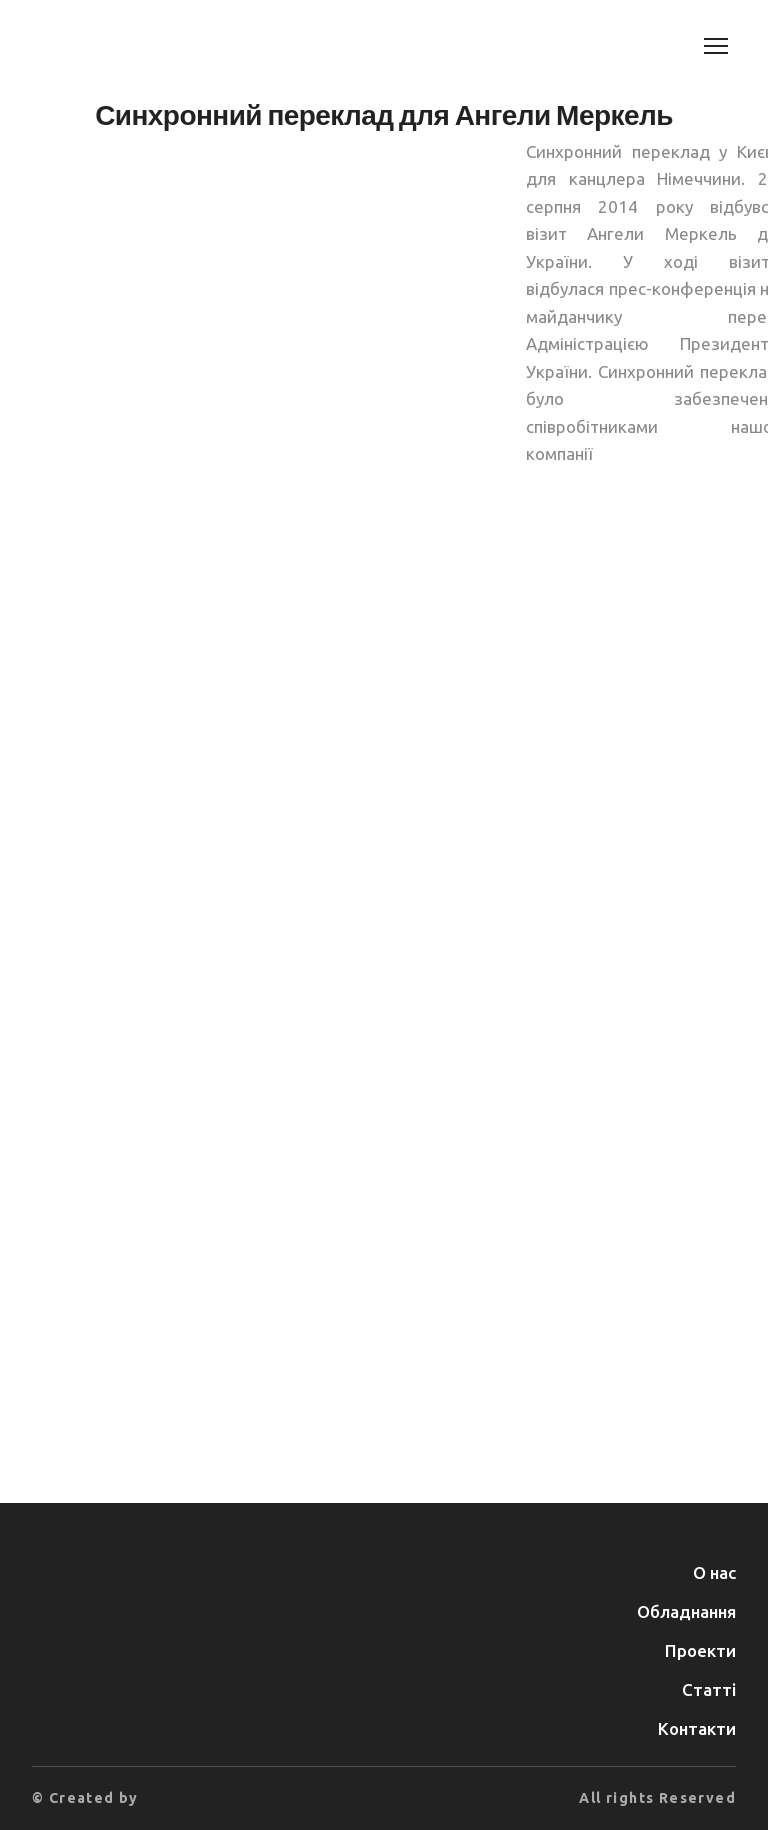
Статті (709, 1689)
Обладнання (686, 1611)
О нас (714, 1572)
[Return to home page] (128, 45)
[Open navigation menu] (716, 46)
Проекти (700, 1650)
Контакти (697, 1728)
